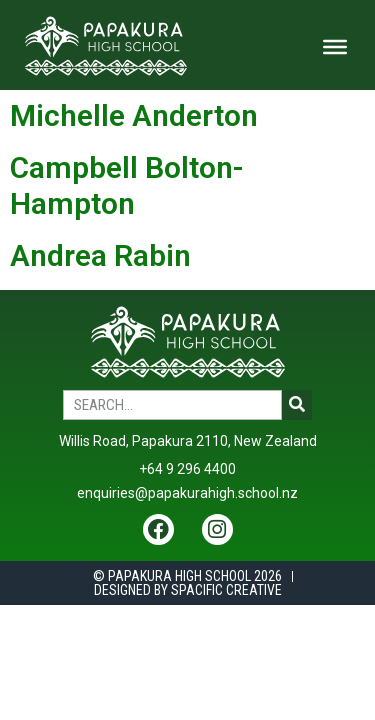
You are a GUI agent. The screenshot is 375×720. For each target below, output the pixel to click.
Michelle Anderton (134, 115)
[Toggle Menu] (335, 47)
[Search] (297, 405)
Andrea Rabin (100, 255)
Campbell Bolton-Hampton (127, 185)
